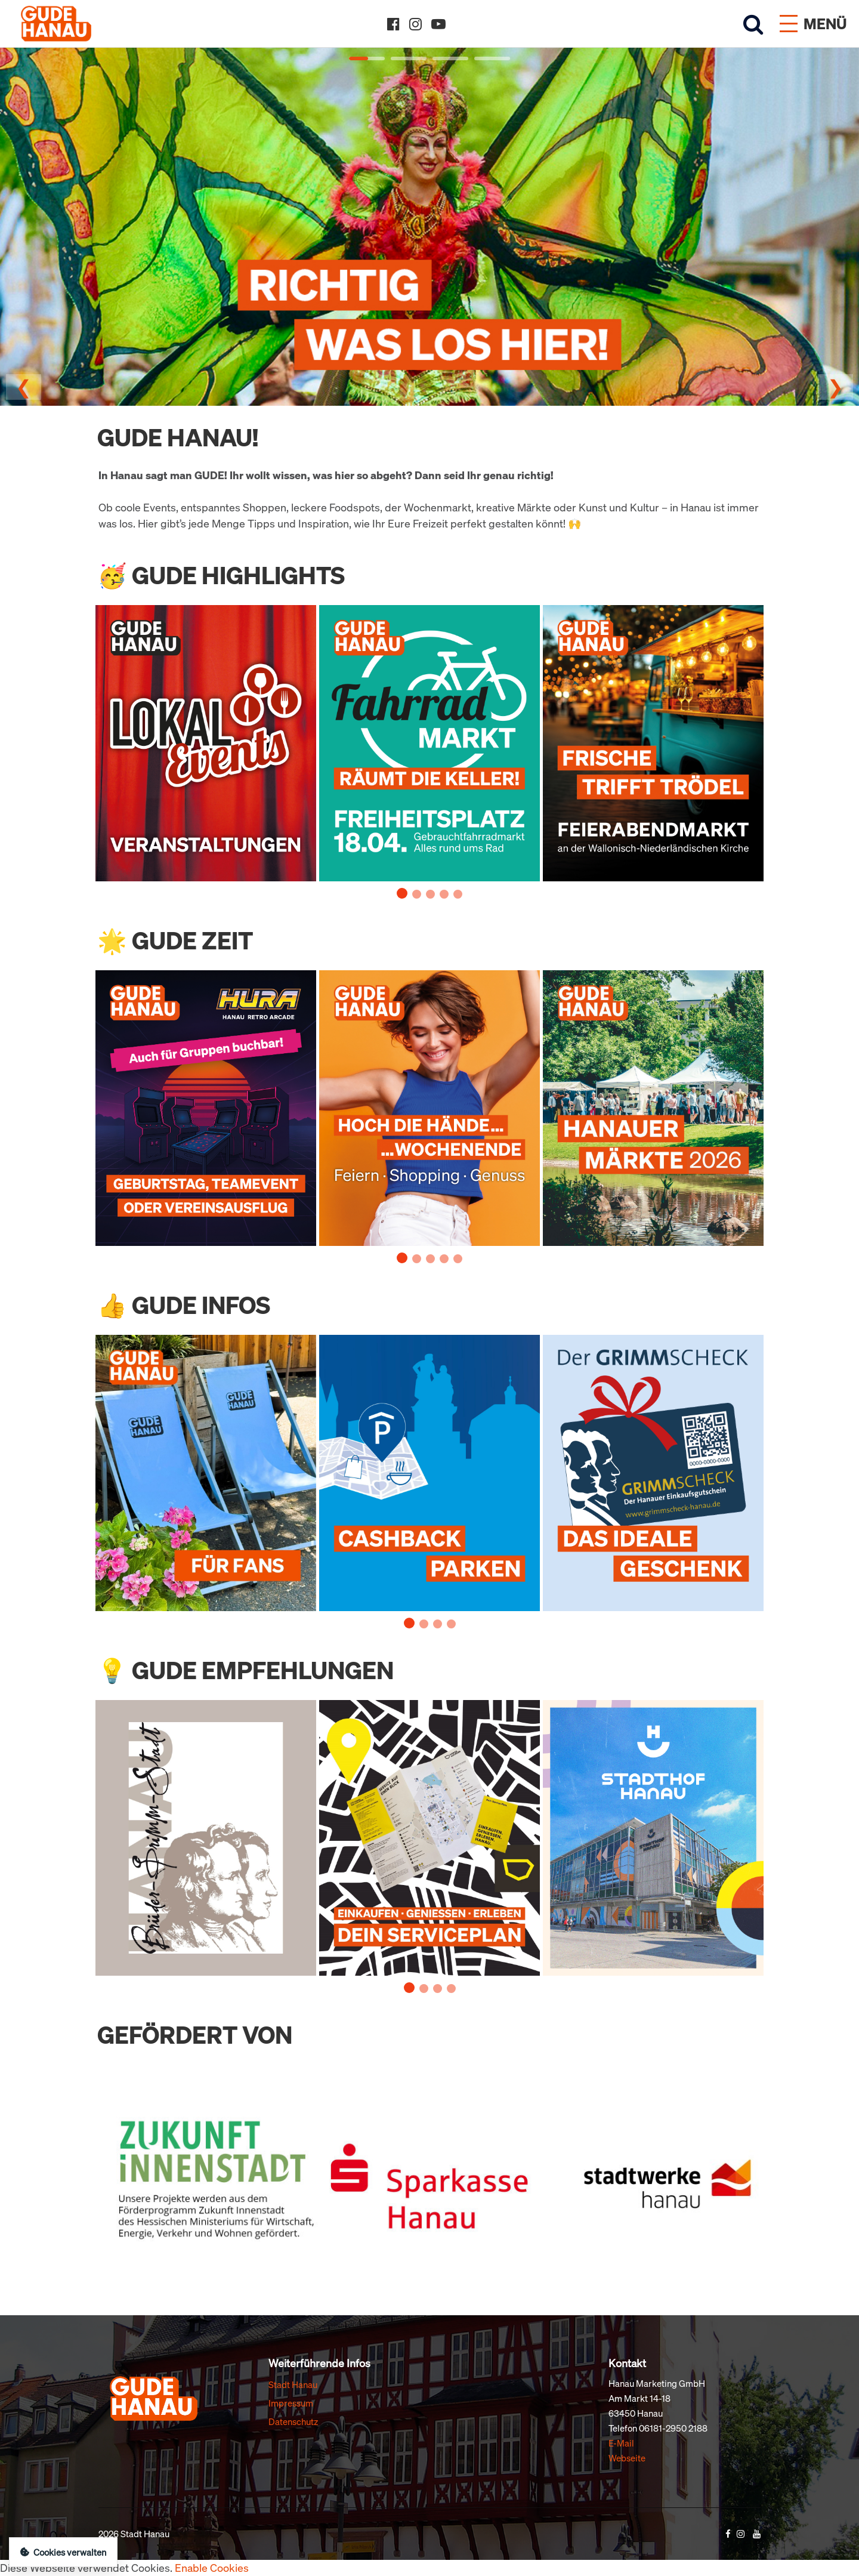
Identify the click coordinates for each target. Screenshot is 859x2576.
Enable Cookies (212, 2567)
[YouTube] (438, 24)
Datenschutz (293, 2421)
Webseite (626, 2458)
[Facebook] (393, 24)
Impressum (290, 2403)
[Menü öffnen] (813, 24)
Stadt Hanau (292, 2384)
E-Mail (621, 2443)
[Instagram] (415, 24)
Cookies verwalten (63, 2552)
